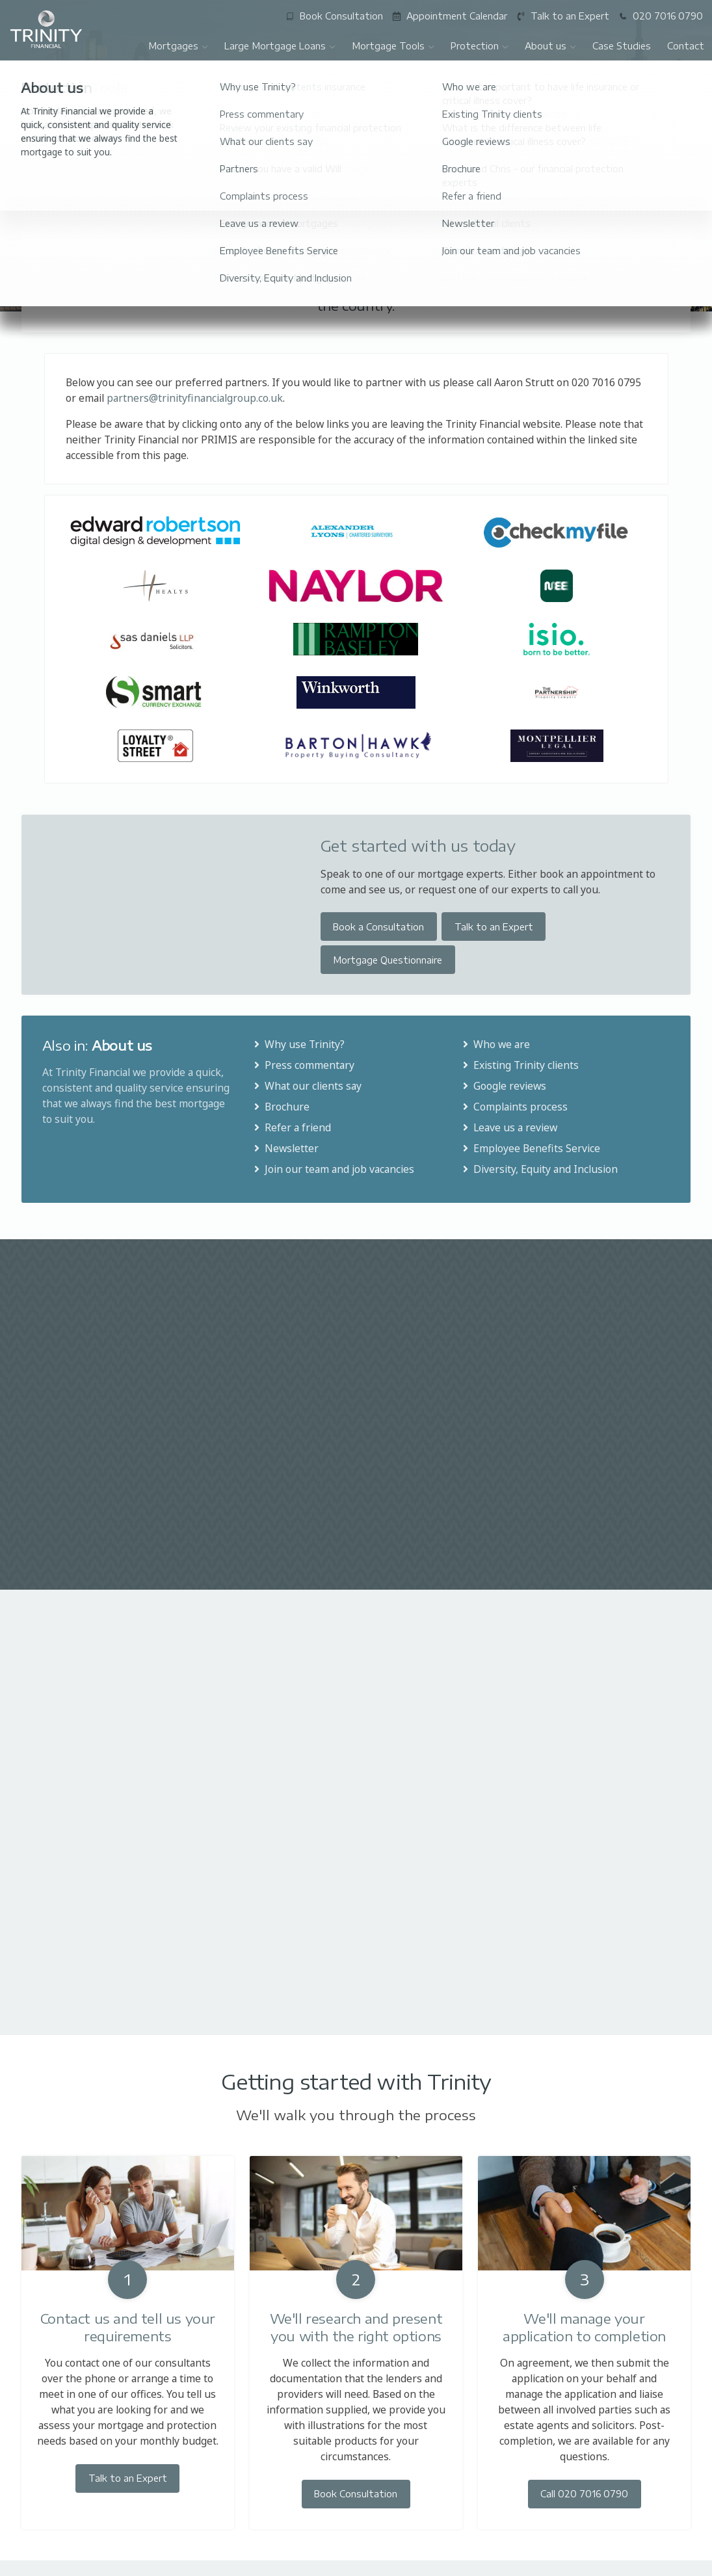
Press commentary (303, 1065)
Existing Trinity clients (519, 1065)
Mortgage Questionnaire (387, 960)
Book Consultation (355, 2258)
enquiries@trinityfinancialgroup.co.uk (355, 2562)
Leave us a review (508, 1127)
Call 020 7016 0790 (584, 2258)
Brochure (281, 1106)
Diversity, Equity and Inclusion (539, 1169)
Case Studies (621, 45)
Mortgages (178, 46)
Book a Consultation (378, 926)
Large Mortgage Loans (280, 46)
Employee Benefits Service (530, 1148)
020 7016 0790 (115, 2564)
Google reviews (503, 1086)
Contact (685, 45)
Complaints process (514, 1106)
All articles (655, 1549)
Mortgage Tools (393, 46)
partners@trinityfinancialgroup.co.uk (195, 398)
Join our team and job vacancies (333, 1169)
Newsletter (285, 1148)
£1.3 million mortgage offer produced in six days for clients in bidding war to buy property (522, 1372)
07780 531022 (596, 2564)
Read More (63, 1450)
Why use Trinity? (298, 1044)
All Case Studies (642, 1284)
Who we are (495, 1044)
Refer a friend (291, 1127)
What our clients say (307, 1086)
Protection (480, 46)
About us (551, 46)
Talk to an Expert (494, 926)
